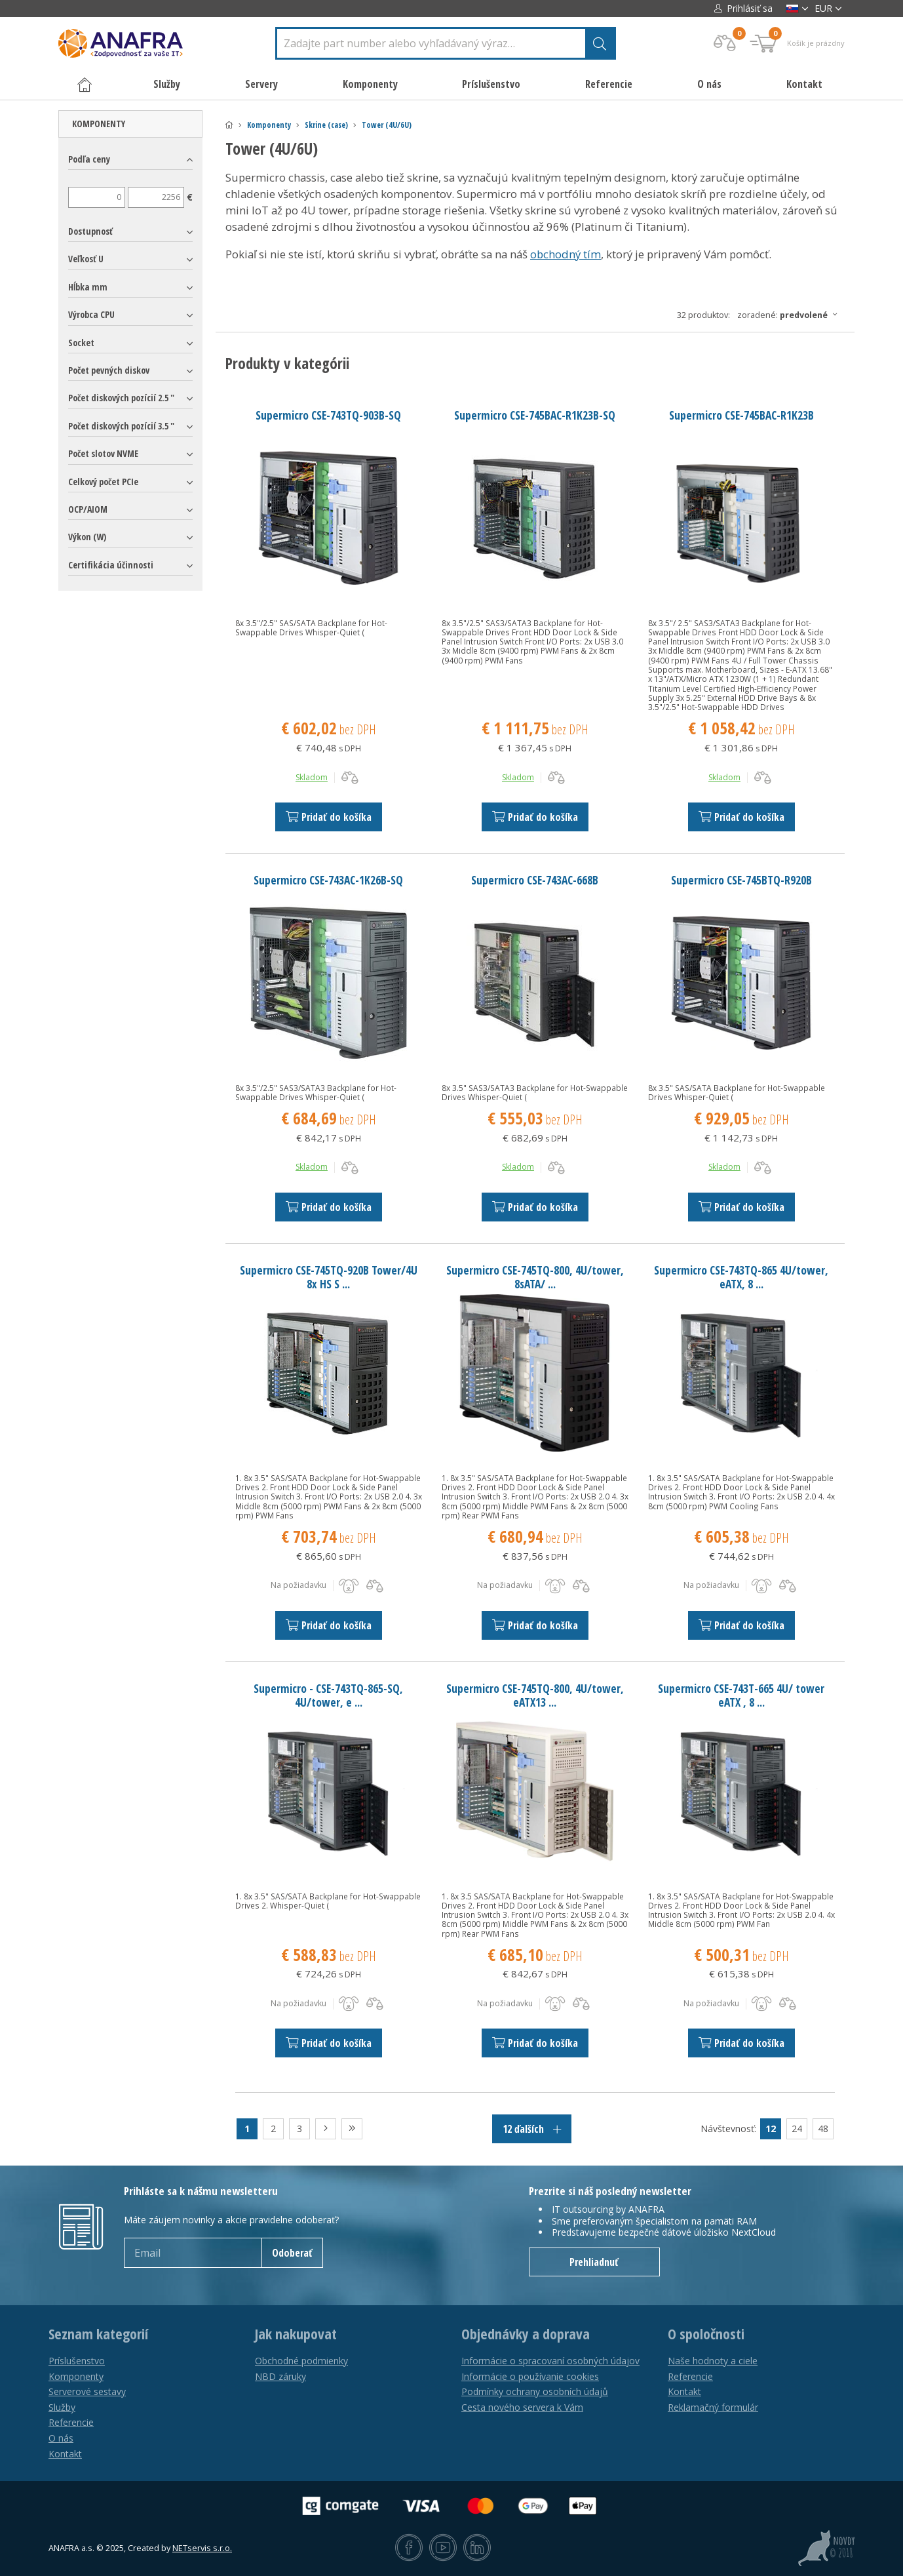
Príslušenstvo (76, 2360)
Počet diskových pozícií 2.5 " (121, 397)
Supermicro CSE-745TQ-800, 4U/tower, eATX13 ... (535, 1695)
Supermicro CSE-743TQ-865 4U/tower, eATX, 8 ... (741, 1277)
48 (823, 2128)
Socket (81, 342)
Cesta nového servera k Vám (522, 2407)
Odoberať (292, 2253)
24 (797, 2128)
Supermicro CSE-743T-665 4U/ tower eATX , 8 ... (741, 1695)
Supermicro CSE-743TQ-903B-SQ (328, 415)
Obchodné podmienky (301, 2360)
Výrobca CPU (91, 314)
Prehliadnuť (594, 2262)
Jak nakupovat (296, 2334)
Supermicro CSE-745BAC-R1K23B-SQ (534, 415)
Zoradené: (791, 315)
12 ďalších (532, 2129)
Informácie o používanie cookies (530, 2376)
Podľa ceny (89, 159)
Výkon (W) (87, 536)
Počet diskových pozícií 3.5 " (121, 426)
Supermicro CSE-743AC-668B (534, 880)
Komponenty (269, 124)
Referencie (608, 84)
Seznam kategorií (98, 2334)
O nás (709, 84)
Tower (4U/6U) (387, 124)
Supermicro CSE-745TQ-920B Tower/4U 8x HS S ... (328, 1277)
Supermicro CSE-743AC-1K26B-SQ (328, 880)
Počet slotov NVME (103, 453)
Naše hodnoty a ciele (713, 2360)
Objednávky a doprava (525, 2334)
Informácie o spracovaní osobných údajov (550, 2360)
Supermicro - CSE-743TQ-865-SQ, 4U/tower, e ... (328, 1695)
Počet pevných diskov (108, 370)
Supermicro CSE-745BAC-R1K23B (741, 415)
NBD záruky (280, 2376)
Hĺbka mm (87, 287)
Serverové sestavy (87, 2391)
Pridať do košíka (329, 817)
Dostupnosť (90, 231)
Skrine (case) (326, 124)
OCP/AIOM (87, 509)
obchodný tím (565, 254)
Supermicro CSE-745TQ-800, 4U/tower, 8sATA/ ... (535, 1277)
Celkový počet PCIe (103, 481)
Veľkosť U (86, 258)
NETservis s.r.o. (202, 2548)
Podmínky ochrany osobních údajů (534, 2391)
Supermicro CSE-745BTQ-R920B (741, 880)
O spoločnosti (706, 2334)
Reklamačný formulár (713, 2407)
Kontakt (804, 84)
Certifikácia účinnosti (110, 565)
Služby (61, 2407)
